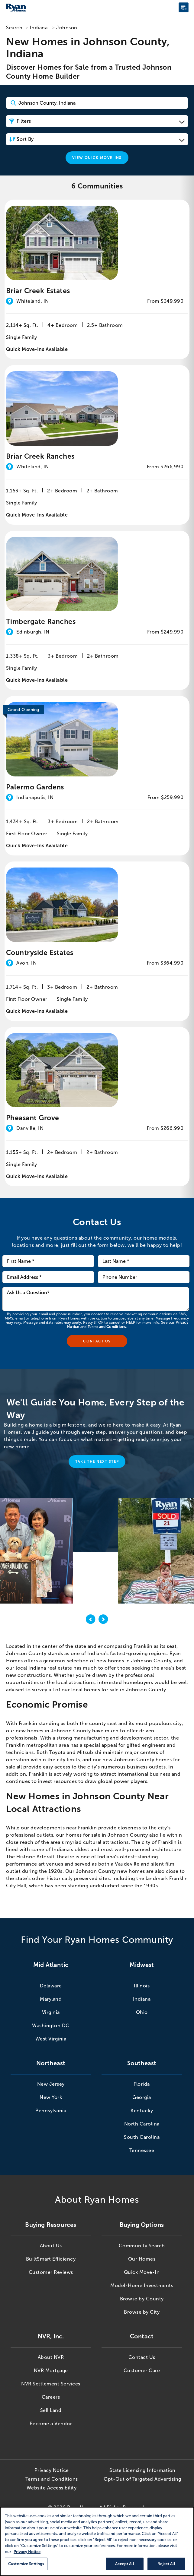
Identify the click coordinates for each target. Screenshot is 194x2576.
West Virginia (50, 2038)
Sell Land (51, 2410)
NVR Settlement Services (50, 2383)
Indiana (39, 27)
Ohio (142, 2012)
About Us (51, 2245)
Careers (51, 2397)
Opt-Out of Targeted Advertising (142, 2479)
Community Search (142, 2245)
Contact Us (141, 2357)
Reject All (166, 2564)
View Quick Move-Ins (96, 158)
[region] (97, 2541)
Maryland (51, 1999)
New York (51, 2097)
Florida (142, 2084)
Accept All (124, 2564)
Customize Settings (26, 2564)
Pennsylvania (50, 2110)
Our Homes (142, 2259)
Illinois (142, 1985)
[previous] (90, 1620)
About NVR (51, 2357)
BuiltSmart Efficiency (51, 2259)
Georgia (141, 2097)
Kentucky (142, 2110)
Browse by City (142, 2312)
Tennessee (141, 2150)
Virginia (51, 2012)
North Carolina (142, 2123)
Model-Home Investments (141, 2285)
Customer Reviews (51, 2272)
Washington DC (51, 2025)
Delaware (51, 1985)
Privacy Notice (51, 2470)
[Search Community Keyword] (97, 103)
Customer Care (142, 2370)
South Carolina (142, 2137)
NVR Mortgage (51, 2370)
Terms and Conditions (107, 1327)
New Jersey (51, 2084)
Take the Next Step (97, 1461)
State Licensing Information (142, 2470)
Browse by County (142, 2298)
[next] (103, 1620)
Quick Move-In (142, 2272)
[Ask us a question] (95, 1299)
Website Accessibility (52, 2487)
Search (14, 27)
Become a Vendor (51, 2423)
